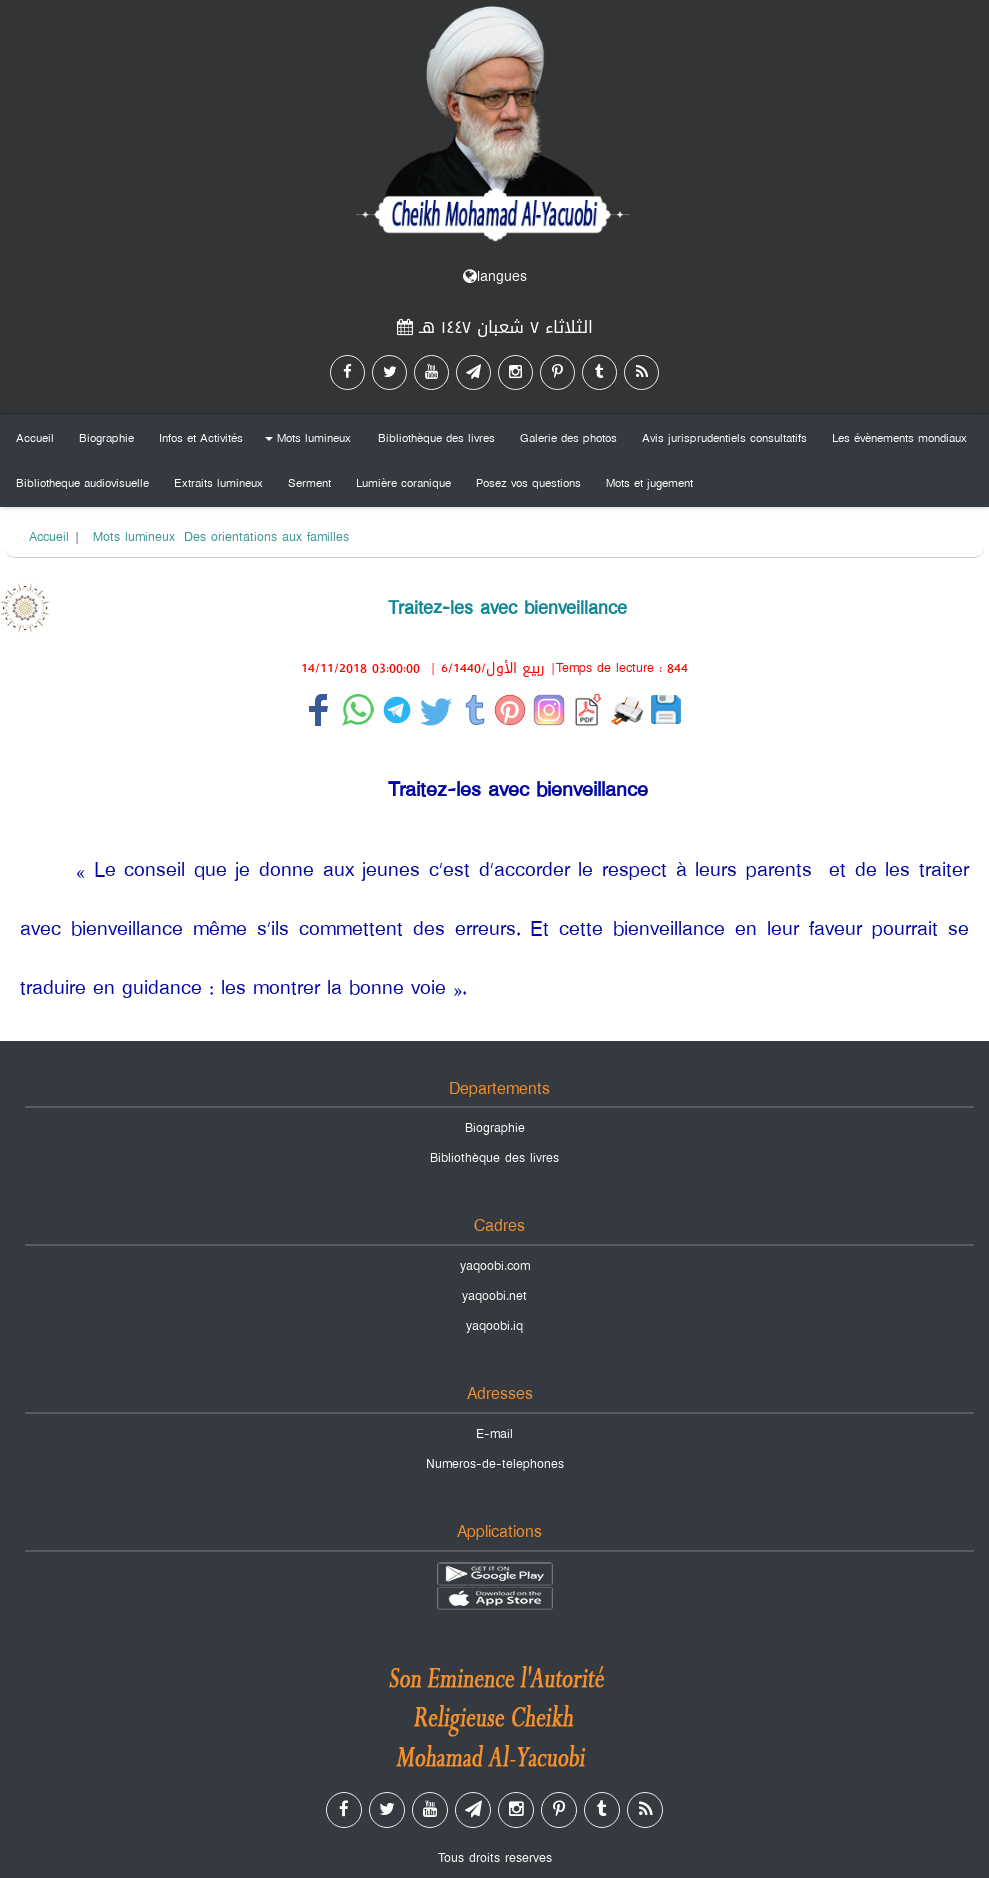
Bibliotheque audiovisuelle (82, 483)
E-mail (494, 1434)
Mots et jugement (649, 483)
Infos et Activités (201, 438)
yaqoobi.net (494, 1296)
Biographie (106, 438)
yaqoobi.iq (494, 1326)
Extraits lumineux (218, 483)
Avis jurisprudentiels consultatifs (724, 438)
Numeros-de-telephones (495, 1464)
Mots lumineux (305, 441)
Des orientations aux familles (266, 537)
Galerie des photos (568, 438)
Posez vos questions (528, 483)
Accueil (35, 438)
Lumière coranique (403, 483)
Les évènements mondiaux (899, 438)
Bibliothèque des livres (436, 438)
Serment (309, 483)
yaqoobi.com (495, 1266)
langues (495, 276)
